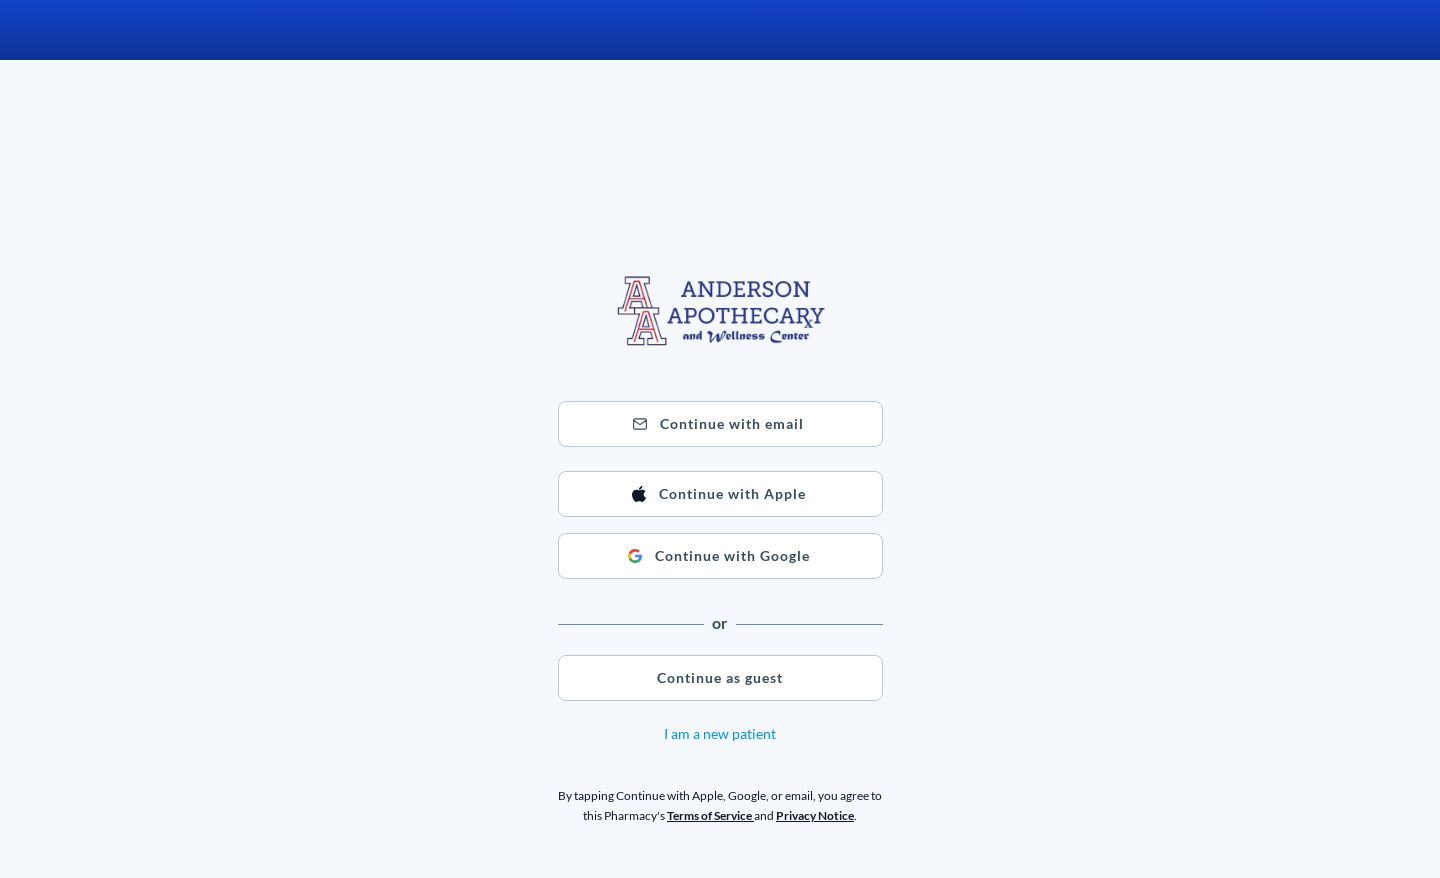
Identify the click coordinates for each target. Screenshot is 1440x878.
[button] (720, 424)
